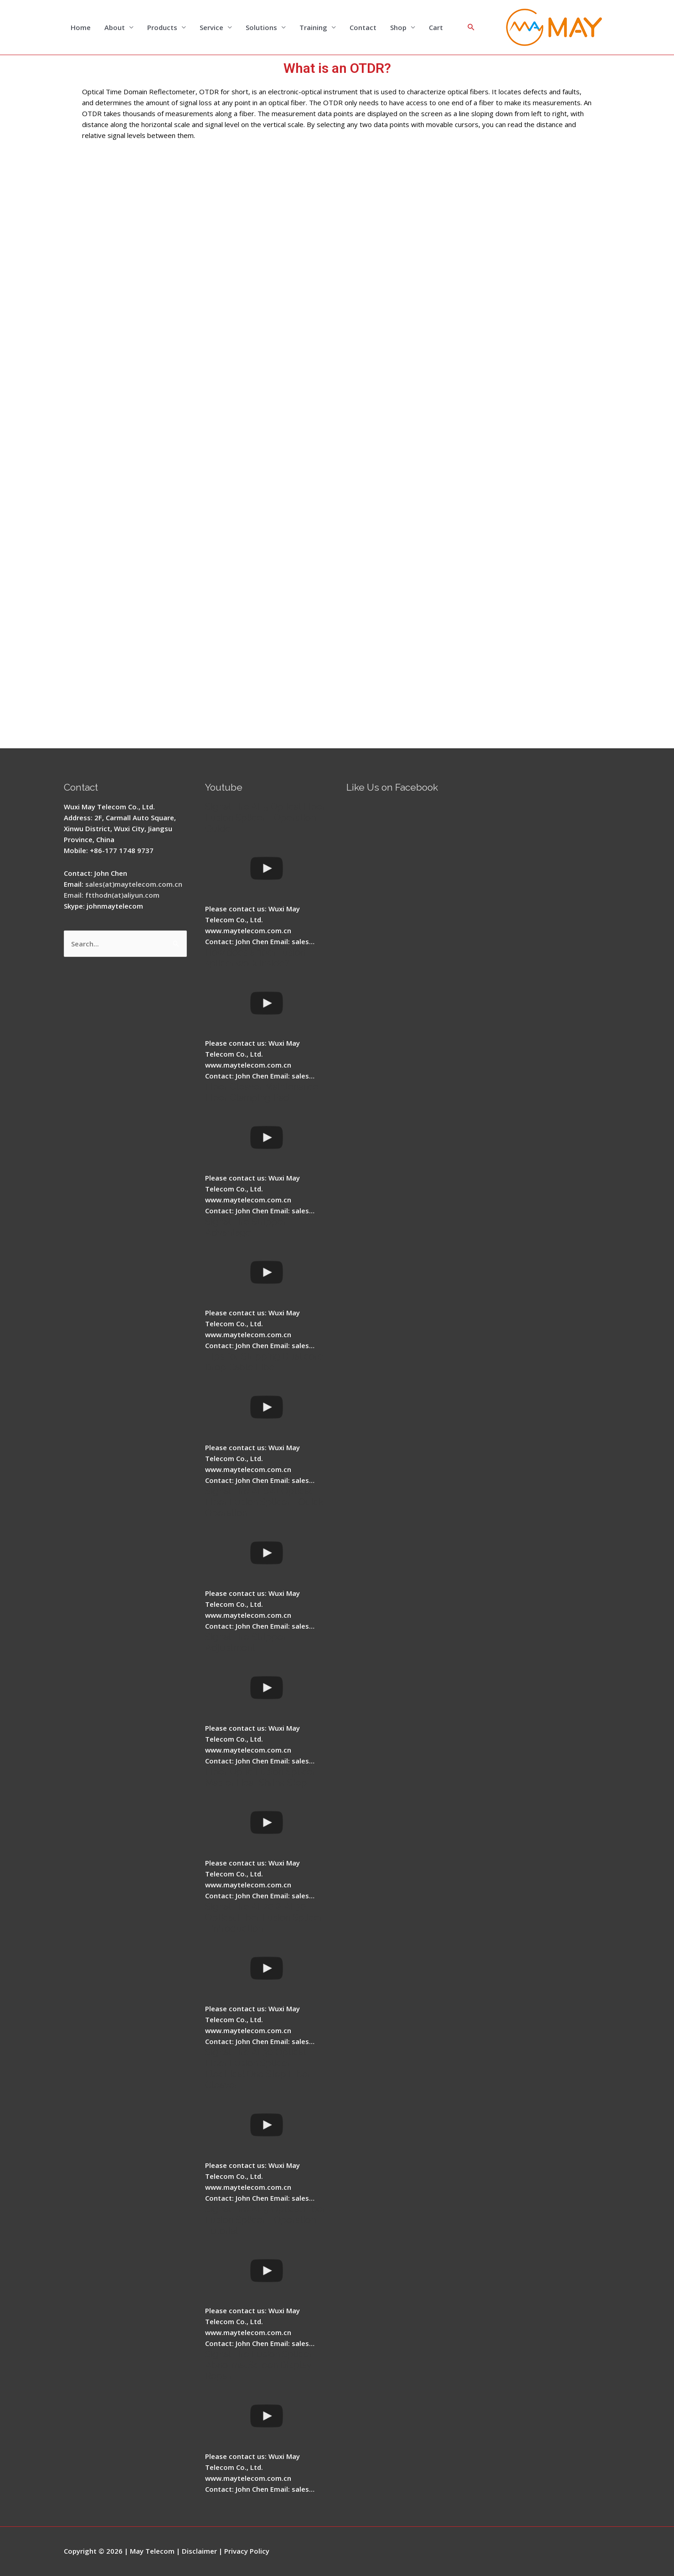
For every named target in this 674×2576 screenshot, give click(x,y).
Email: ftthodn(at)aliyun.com (111, 895)
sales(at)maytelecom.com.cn (133, 884)
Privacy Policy (246, 2551)
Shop (398, 27)
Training (313, 27)
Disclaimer (199, 2551)
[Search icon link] (471, 27)
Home (81, 27)
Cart (436, 27)
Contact (363, 27)
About (114, 27)
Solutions (261, 27)
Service (211, 27)
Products (162, 27)
